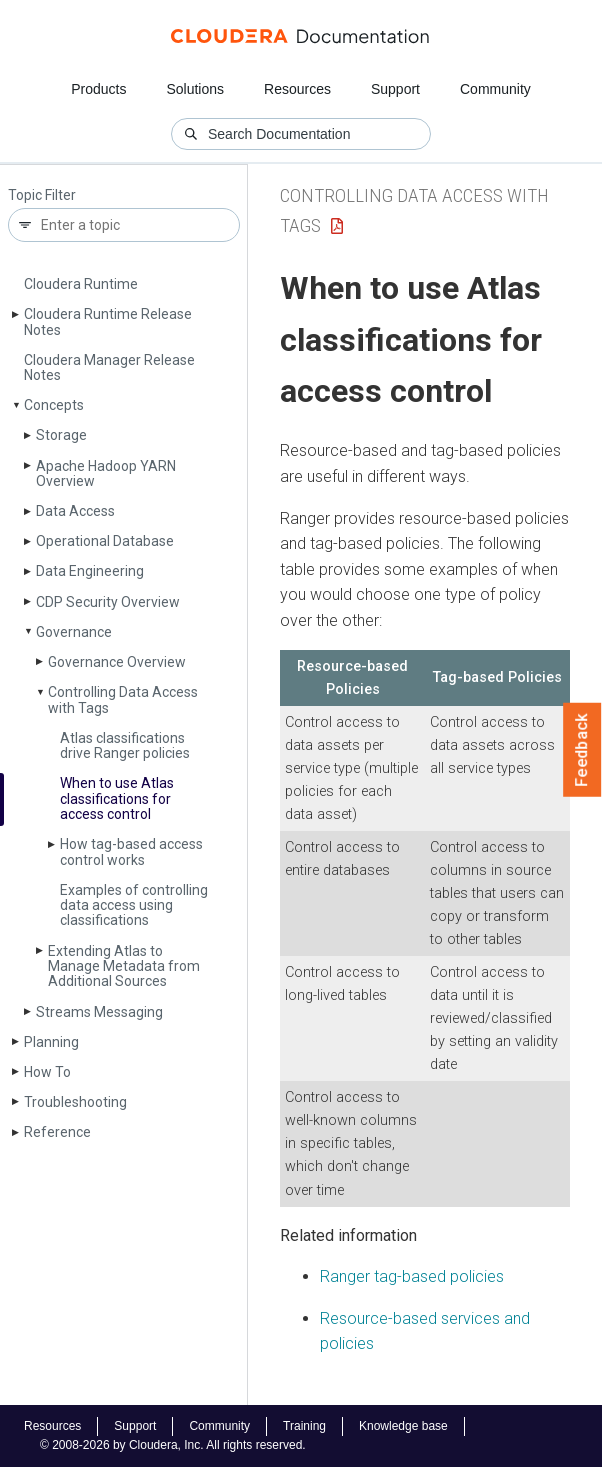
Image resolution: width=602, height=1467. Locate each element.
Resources (297, 89)
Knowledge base (403, 1426)
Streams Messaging (99, 1012)
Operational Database (105, 541)
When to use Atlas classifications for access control (117, 798)
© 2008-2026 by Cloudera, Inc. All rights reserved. (173, 1445)
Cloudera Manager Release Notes (109, 367)
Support (395, 89)
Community (495, 89)
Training (304, 1426)
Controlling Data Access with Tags (123, 699)
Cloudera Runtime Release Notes (108, 321)
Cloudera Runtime (81, 284)
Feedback (582, 750)
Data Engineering (90, 571)
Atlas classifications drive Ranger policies (125, 745)
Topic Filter (42, 195)
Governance (74, 632)
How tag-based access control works (131, 851)
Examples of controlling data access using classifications (134, 905)
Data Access (75, 511)
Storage (61, 435)
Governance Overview (117, 662)
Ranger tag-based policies (412, 1276)
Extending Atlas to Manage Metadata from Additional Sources (124, 966)
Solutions (195, 89)
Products (98, 89)
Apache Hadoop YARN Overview (106, 473)
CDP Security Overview (108, 602)
